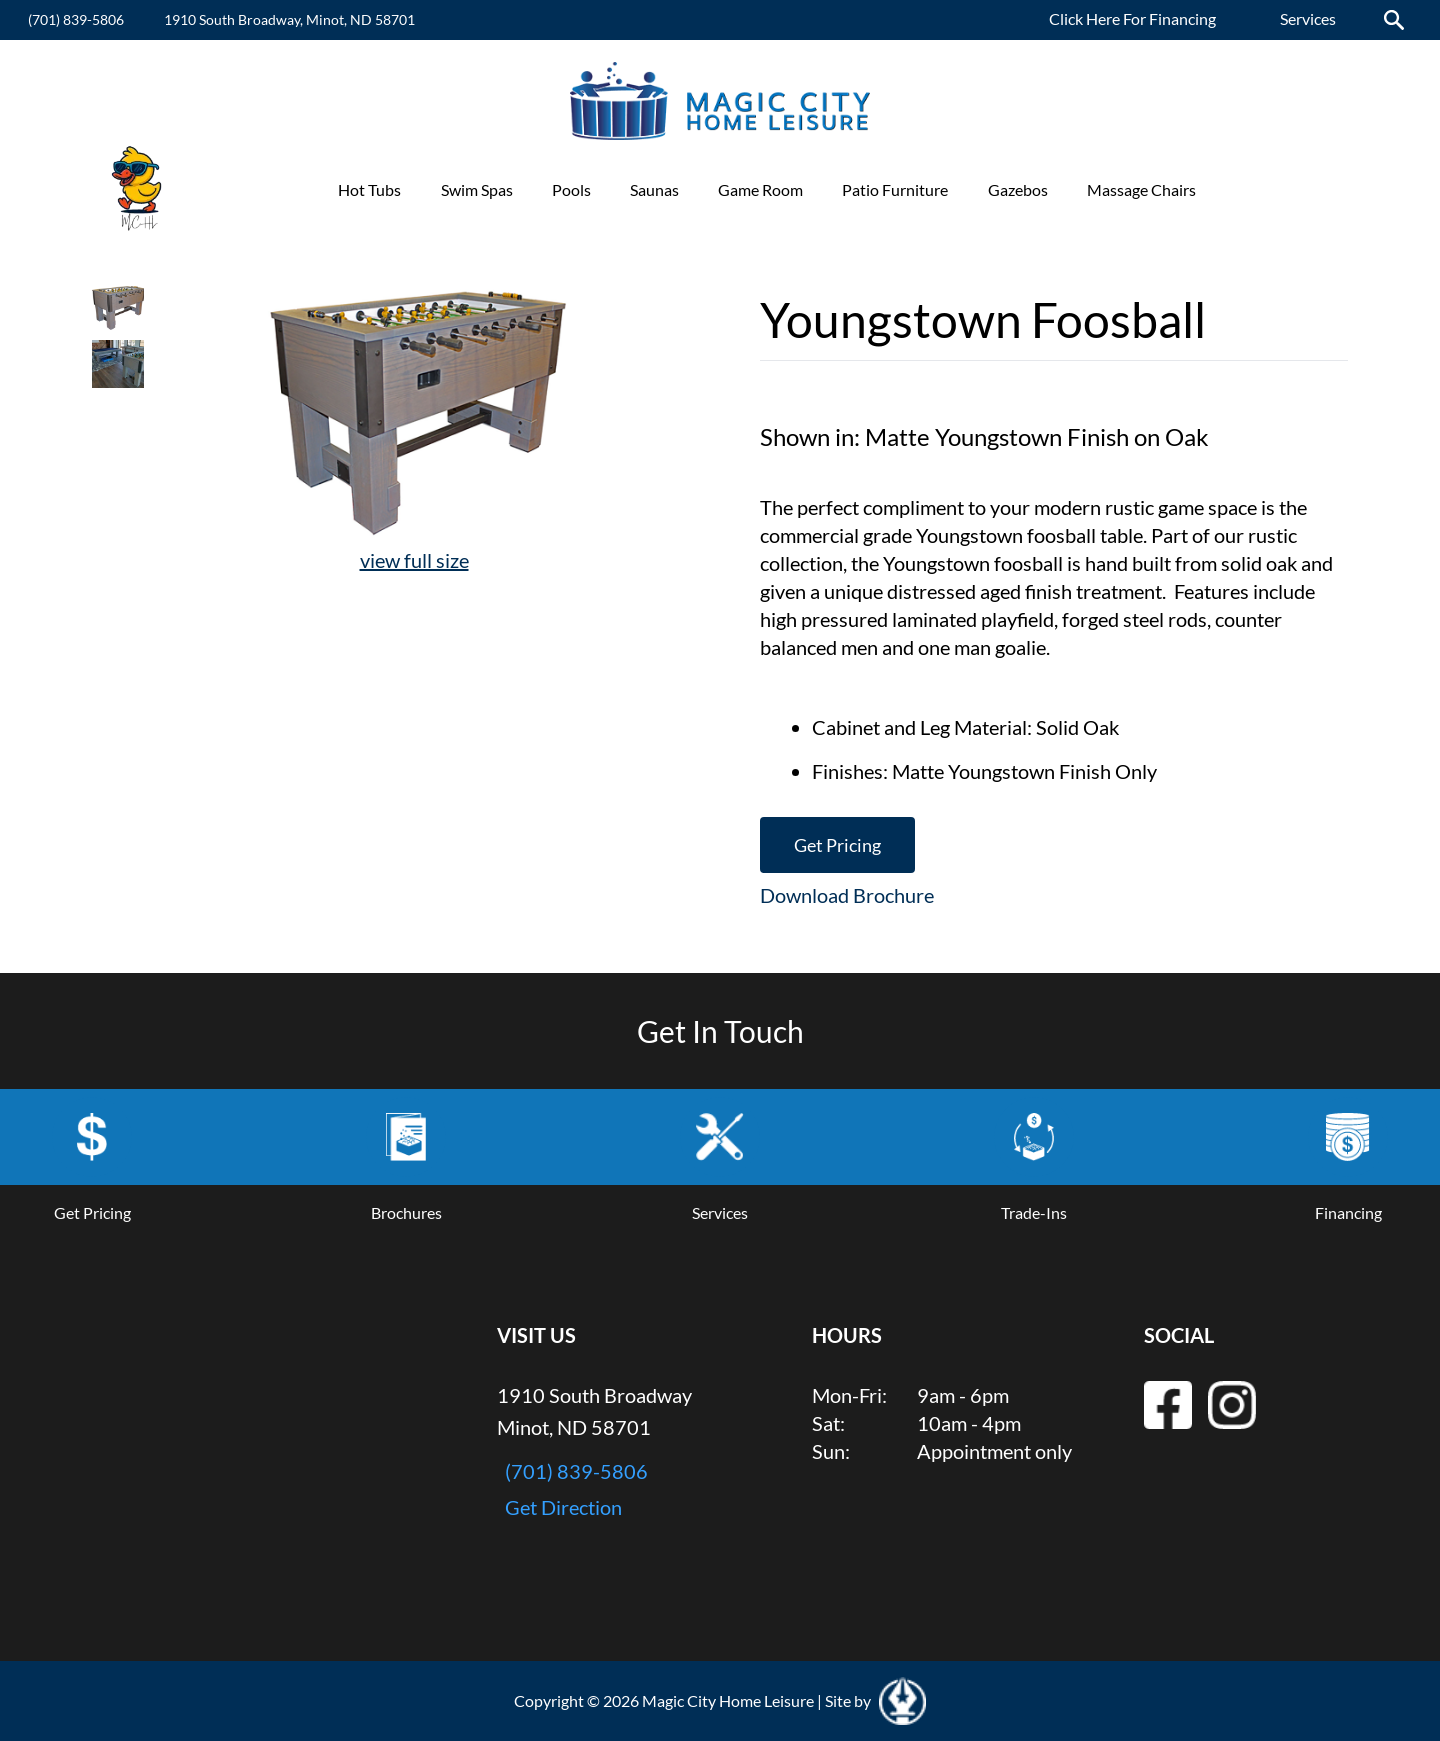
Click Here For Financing (1132, 18)
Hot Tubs (369, 189)
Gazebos (1018, 189)
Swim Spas (477, 189)
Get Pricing (837, 845)
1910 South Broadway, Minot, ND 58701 (289, 19)
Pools (571, 189)
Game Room (760, 189)
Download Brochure (847, 895)
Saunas (654, 189)
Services (1308, 18)
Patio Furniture (895, 189)
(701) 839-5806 (76, 19)
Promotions (1276, 189)
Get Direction (563, 1507)
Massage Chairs (1141, 189)
